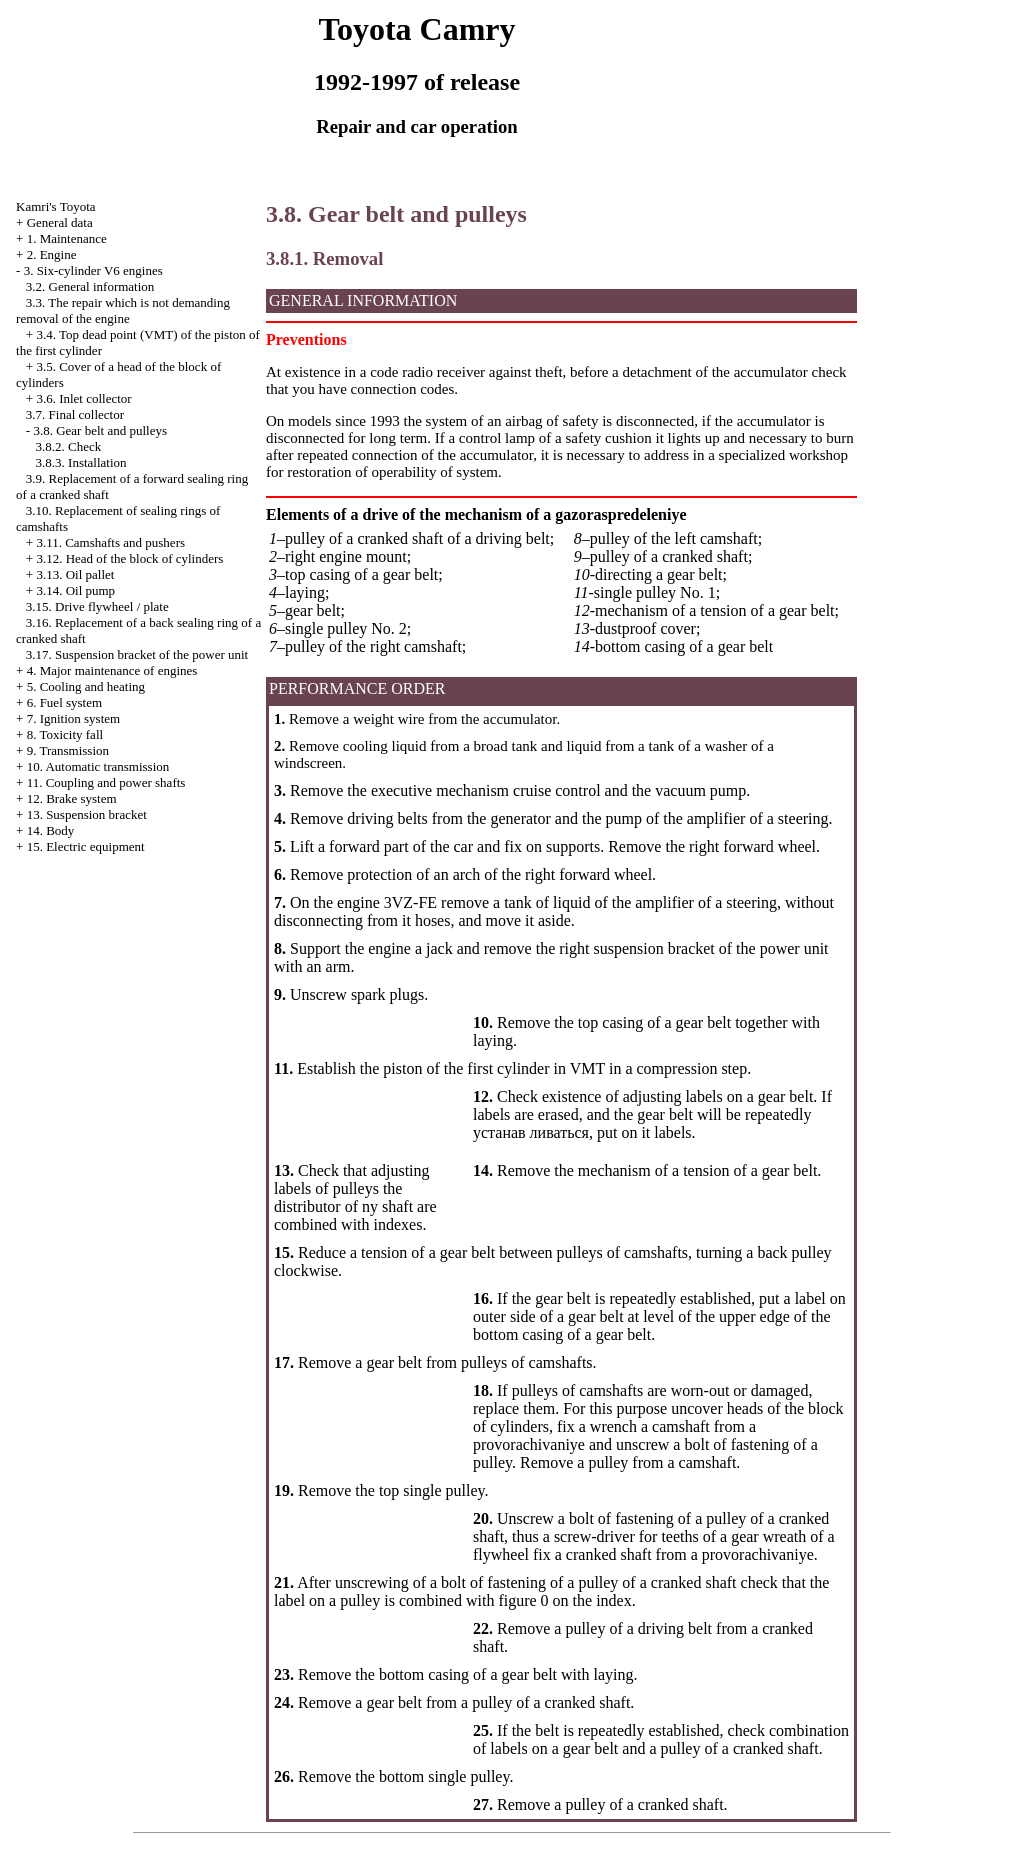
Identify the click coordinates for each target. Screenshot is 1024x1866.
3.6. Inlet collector (83, 398)
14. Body (51, 830)
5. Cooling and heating (86, 686)
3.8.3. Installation (81, 462)
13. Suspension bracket (87, 814)
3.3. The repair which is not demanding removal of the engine (123, 310)
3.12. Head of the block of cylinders (129, 558)
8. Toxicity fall (65, 734)
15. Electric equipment (86, 846)
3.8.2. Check (69, 446)
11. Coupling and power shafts (106, 782)
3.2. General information (90, 286)
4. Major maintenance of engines (112, 670)
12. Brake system (72, 798)
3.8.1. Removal (324, 258)
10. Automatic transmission (98, 766)
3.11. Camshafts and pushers (110, 542)
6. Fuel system (64, 702)
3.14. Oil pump (75, 590)
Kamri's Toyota (56, 206)
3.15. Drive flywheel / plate (97, 606)
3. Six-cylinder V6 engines (93, 270)
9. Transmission (68, 750)
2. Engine (52, 254)
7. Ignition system (74, 718)
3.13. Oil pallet (75, 574)
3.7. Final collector (75, 414)
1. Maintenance (67, 238)
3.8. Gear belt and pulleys (100, 430)
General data (60, 222)
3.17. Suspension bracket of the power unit (137, 654)
